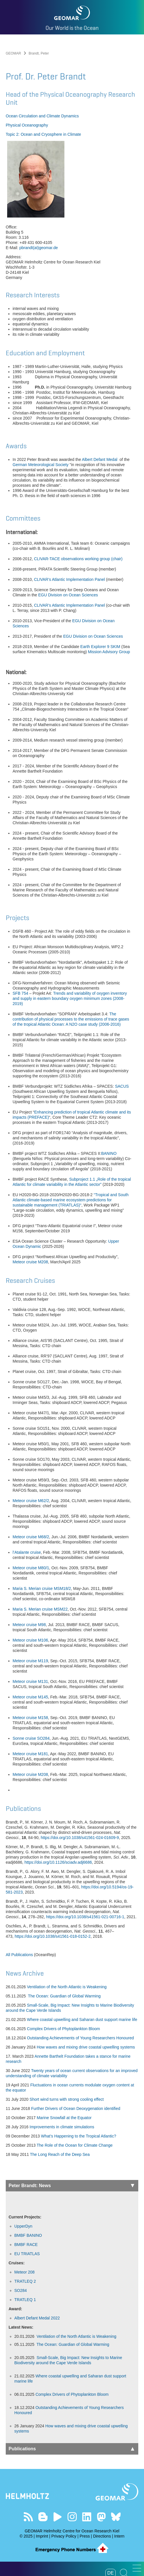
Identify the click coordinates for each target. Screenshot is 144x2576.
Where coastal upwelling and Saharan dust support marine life (82, 2019)
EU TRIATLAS (27, 2253)
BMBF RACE (26, 2244)
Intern (119, 2536)
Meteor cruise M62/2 (31, 1500)
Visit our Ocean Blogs (43, 2517)
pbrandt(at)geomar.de (38, 247)
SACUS (122, 1086)
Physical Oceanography (27, 125)
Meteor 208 (24, 2272)
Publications (71, 2448)
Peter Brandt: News (71, 2185)
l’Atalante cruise (27, 1552)
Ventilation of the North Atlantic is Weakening (66, 1987)
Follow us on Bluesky (116, 2517)
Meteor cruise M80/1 (31, 1568)
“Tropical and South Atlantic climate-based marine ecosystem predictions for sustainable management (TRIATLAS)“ (71, 1199)
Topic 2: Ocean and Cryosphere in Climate (43, 134)
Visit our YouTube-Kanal (57, 2517)
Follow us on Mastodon (101, 2517)
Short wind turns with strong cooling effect (66, 2099)
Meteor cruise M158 (30, 1717)
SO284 (20, 2290)
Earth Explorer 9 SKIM (100, 646)
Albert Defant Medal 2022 (37, 2318)
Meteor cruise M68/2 (31, 1537)
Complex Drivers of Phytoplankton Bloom (63, 2028)
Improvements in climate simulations (61, 2127)
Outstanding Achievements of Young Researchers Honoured (80, 2038)
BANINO (109, 1153)
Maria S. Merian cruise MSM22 (40, 1609)
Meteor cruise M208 (30, 1262)
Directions (102, 2536)
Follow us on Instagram (72, 2517)
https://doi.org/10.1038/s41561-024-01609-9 (80, 1837)
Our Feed (28, 2517)
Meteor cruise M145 (30, 1697)
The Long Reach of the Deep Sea (60, 2154)
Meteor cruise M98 (29, 1624)
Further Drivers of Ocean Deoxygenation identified (75, 2108)
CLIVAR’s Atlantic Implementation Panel (69, 579)
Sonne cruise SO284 (31, 1738)
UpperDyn (23, 2226)
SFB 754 (20, 993)
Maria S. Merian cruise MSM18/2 (42, 1588)
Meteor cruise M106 (30, 1640)
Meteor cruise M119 (30, 1661)
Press (85, 2536)
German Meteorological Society (40, 464)
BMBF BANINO (28, 2235)
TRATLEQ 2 (25, 2281)
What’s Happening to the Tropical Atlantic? (78, 2136)
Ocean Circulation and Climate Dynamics (42, 116)
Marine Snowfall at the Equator (64, 2117)
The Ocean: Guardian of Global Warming (64, 1996)
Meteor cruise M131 (30, 1681)
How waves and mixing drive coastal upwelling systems (86, 2047)
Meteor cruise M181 (30, 1753)
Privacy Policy (63, 2536)
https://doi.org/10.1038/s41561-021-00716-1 (85, 1916)
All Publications (19, 1954)
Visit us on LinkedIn (87, 2517)
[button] (137, 2568)
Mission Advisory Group (109, 651)
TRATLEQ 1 (25, 2299)
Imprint (42, 2536)
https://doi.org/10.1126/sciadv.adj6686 (58, 1862)
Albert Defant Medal (99, 459)
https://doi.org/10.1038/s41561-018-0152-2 (52, 1936)
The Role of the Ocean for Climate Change (75, 2145)
